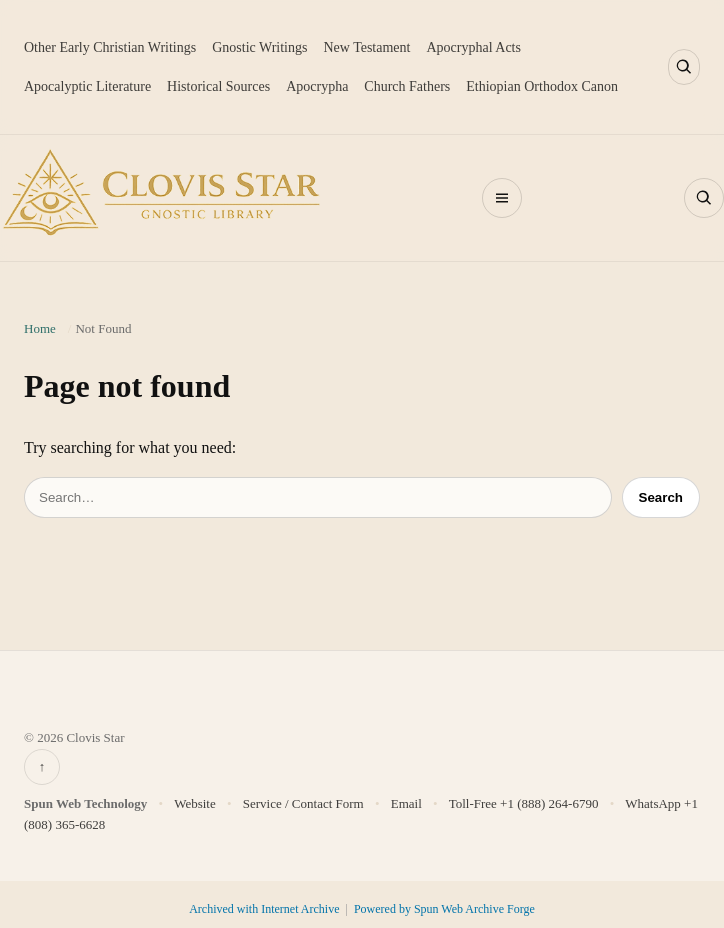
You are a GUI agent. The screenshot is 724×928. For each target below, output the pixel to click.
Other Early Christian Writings (110, 47)
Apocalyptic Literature (87, 86)
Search (661, 497)
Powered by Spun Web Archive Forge (444, 909)
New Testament (366, 47)
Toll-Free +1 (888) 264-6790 (524, 803)
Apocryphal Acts (473, 47)
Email (406, 803)
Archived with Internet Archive (265, 909)
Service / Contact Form (303, 803)
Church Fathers (407, 86)
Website (195, 803)
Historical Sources (218, 86)
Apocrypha (317, 86)
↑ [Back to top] (42, 766)
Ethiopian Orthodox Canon (542, 86)
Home (40, 328)
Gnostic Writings (259, 47)
